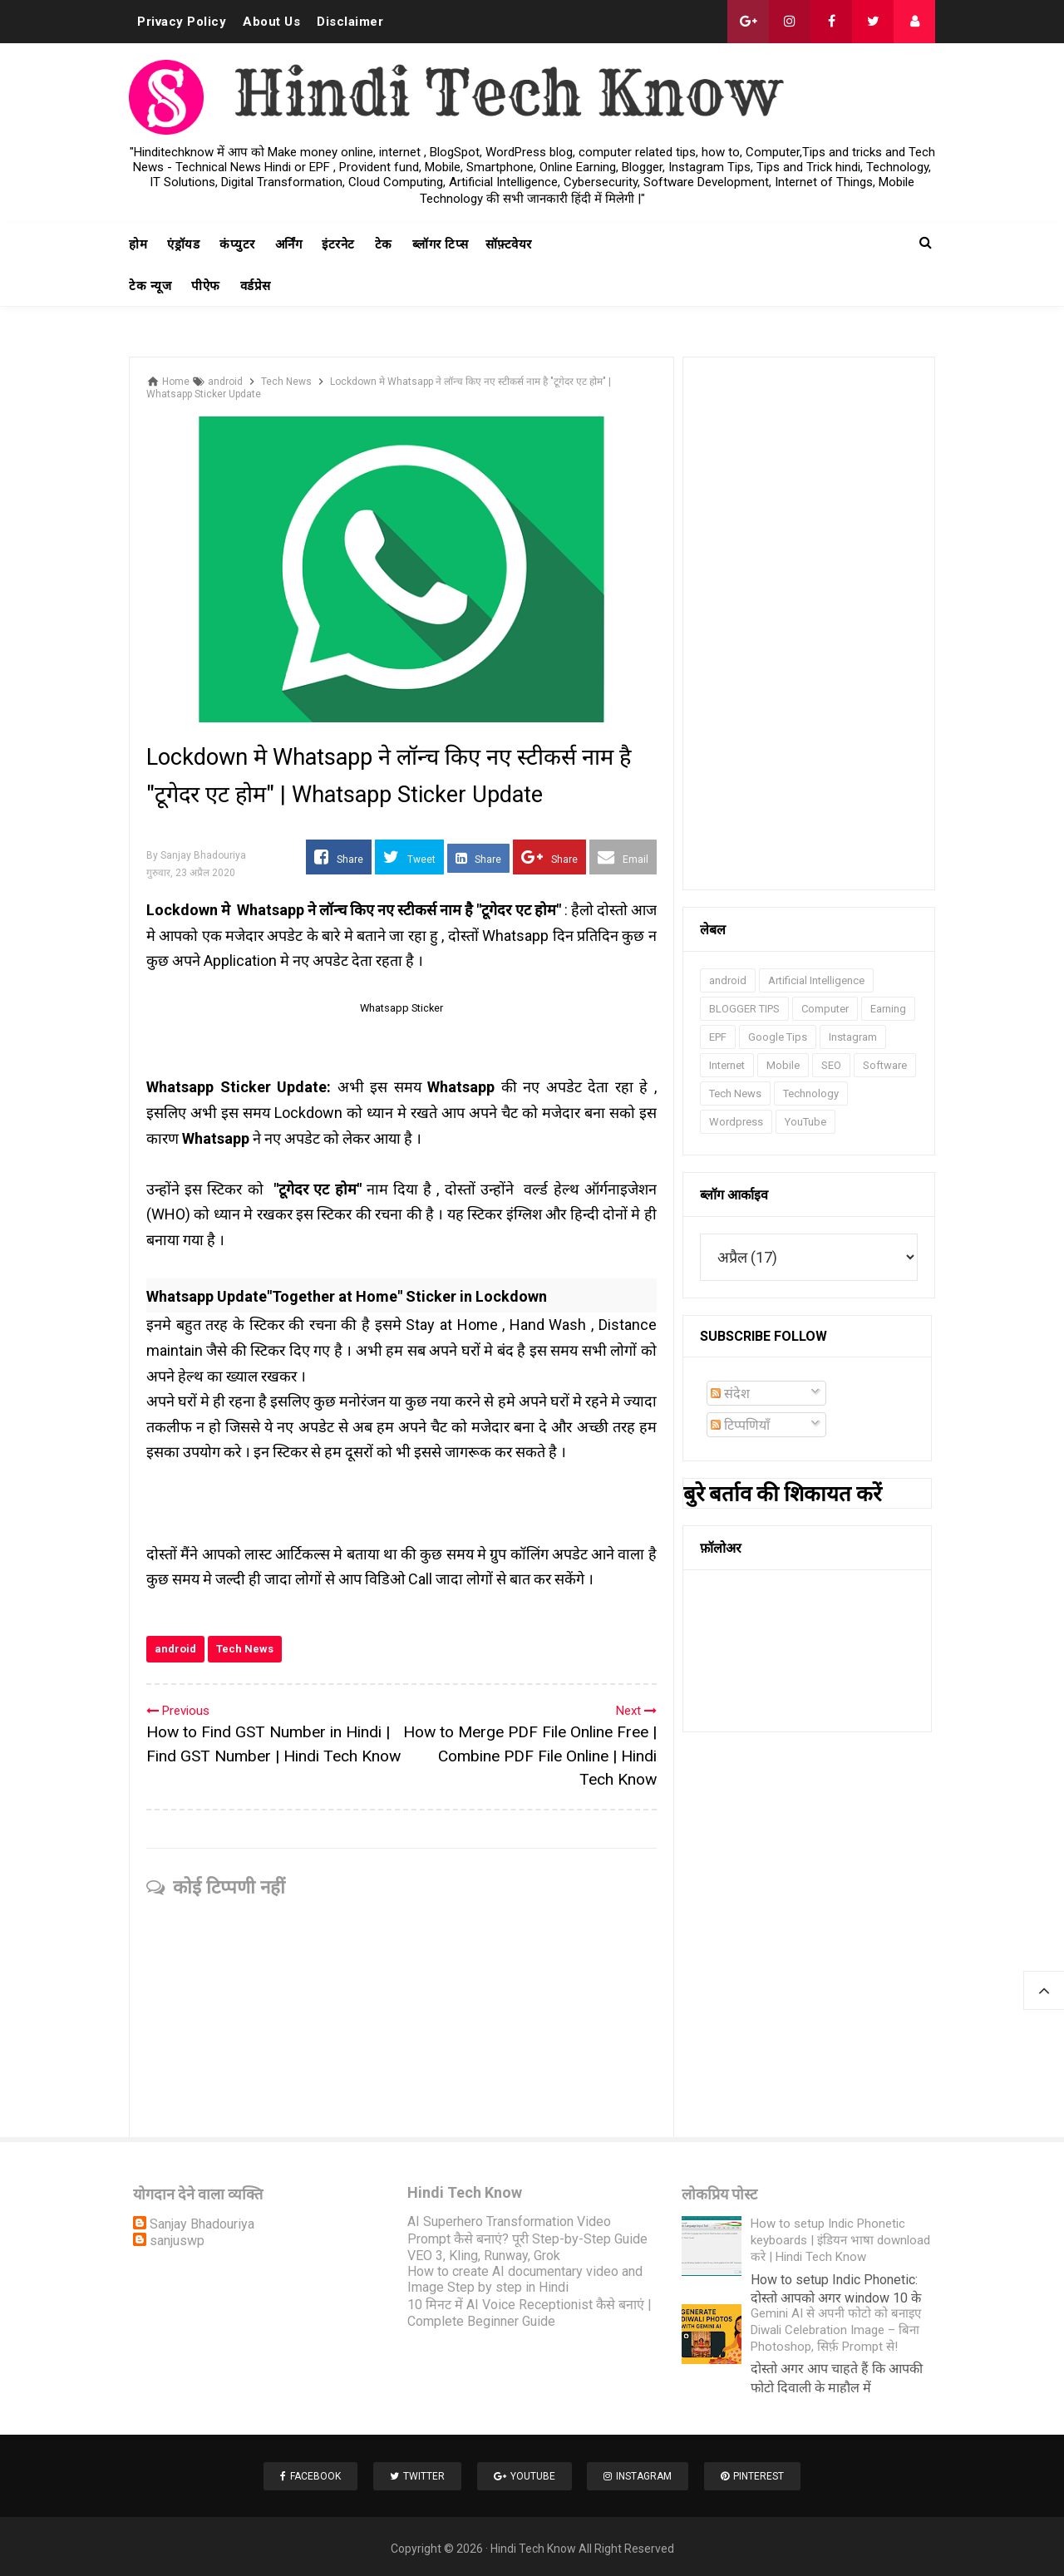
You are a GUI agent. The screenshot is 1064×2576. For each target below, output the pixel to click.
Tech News (244, 1649)
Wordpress (736, 1122)
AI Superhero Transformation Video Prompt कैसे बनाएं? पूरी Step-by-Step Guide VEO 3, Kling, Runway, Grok (527, 2238)
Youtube (524, 2474)
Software (885, 1065)
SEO (831, 1065)
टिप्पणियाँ (740, 1425)
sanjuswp (177, 2240)
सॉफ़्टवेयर (508, 244)
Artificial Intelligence (816, 980)
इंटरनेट (338, 244)
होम (138, 244)
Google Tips (777, 1037)
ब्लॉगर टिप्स (440, 244)
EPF (718, 1037)
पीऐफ (205, 285)
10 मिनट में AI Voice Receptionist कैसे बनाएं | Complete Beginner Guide (529, 2313)
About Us (271, 21)
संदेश (730, 1393)
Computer (825, 1008)
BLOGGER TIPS (744, 1008)
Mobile (783, 1065)
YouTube (805, 1122)
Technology (811, 1093)
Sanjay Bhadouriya (202, 2224)
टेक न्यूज (150, 285)
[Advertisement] (809, 623)
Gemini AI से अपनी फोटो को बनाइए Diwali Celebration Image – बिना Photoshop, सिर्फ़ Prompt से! (836, 2330)
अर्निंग (289, 244)
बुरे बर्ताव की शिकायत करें (782, 1493)
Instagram (853, 1037)
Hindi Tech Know (533, 2544)
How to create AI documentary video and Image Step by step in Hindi (525, 2279)
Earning (888, 1008)
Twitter (413, 2474)
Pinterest (761, 2474)
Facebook (302, 2474)
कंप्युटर (237, 244)
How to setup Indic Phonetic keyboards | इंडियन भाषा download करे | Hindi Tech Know (840, 2240)
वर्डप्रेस (255, 285)
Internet (727, 1065)
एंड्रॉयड (183, 244)
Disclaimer (350, 21)
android (175, 1649)
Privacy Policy (181, 21)
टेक (383, 244)
